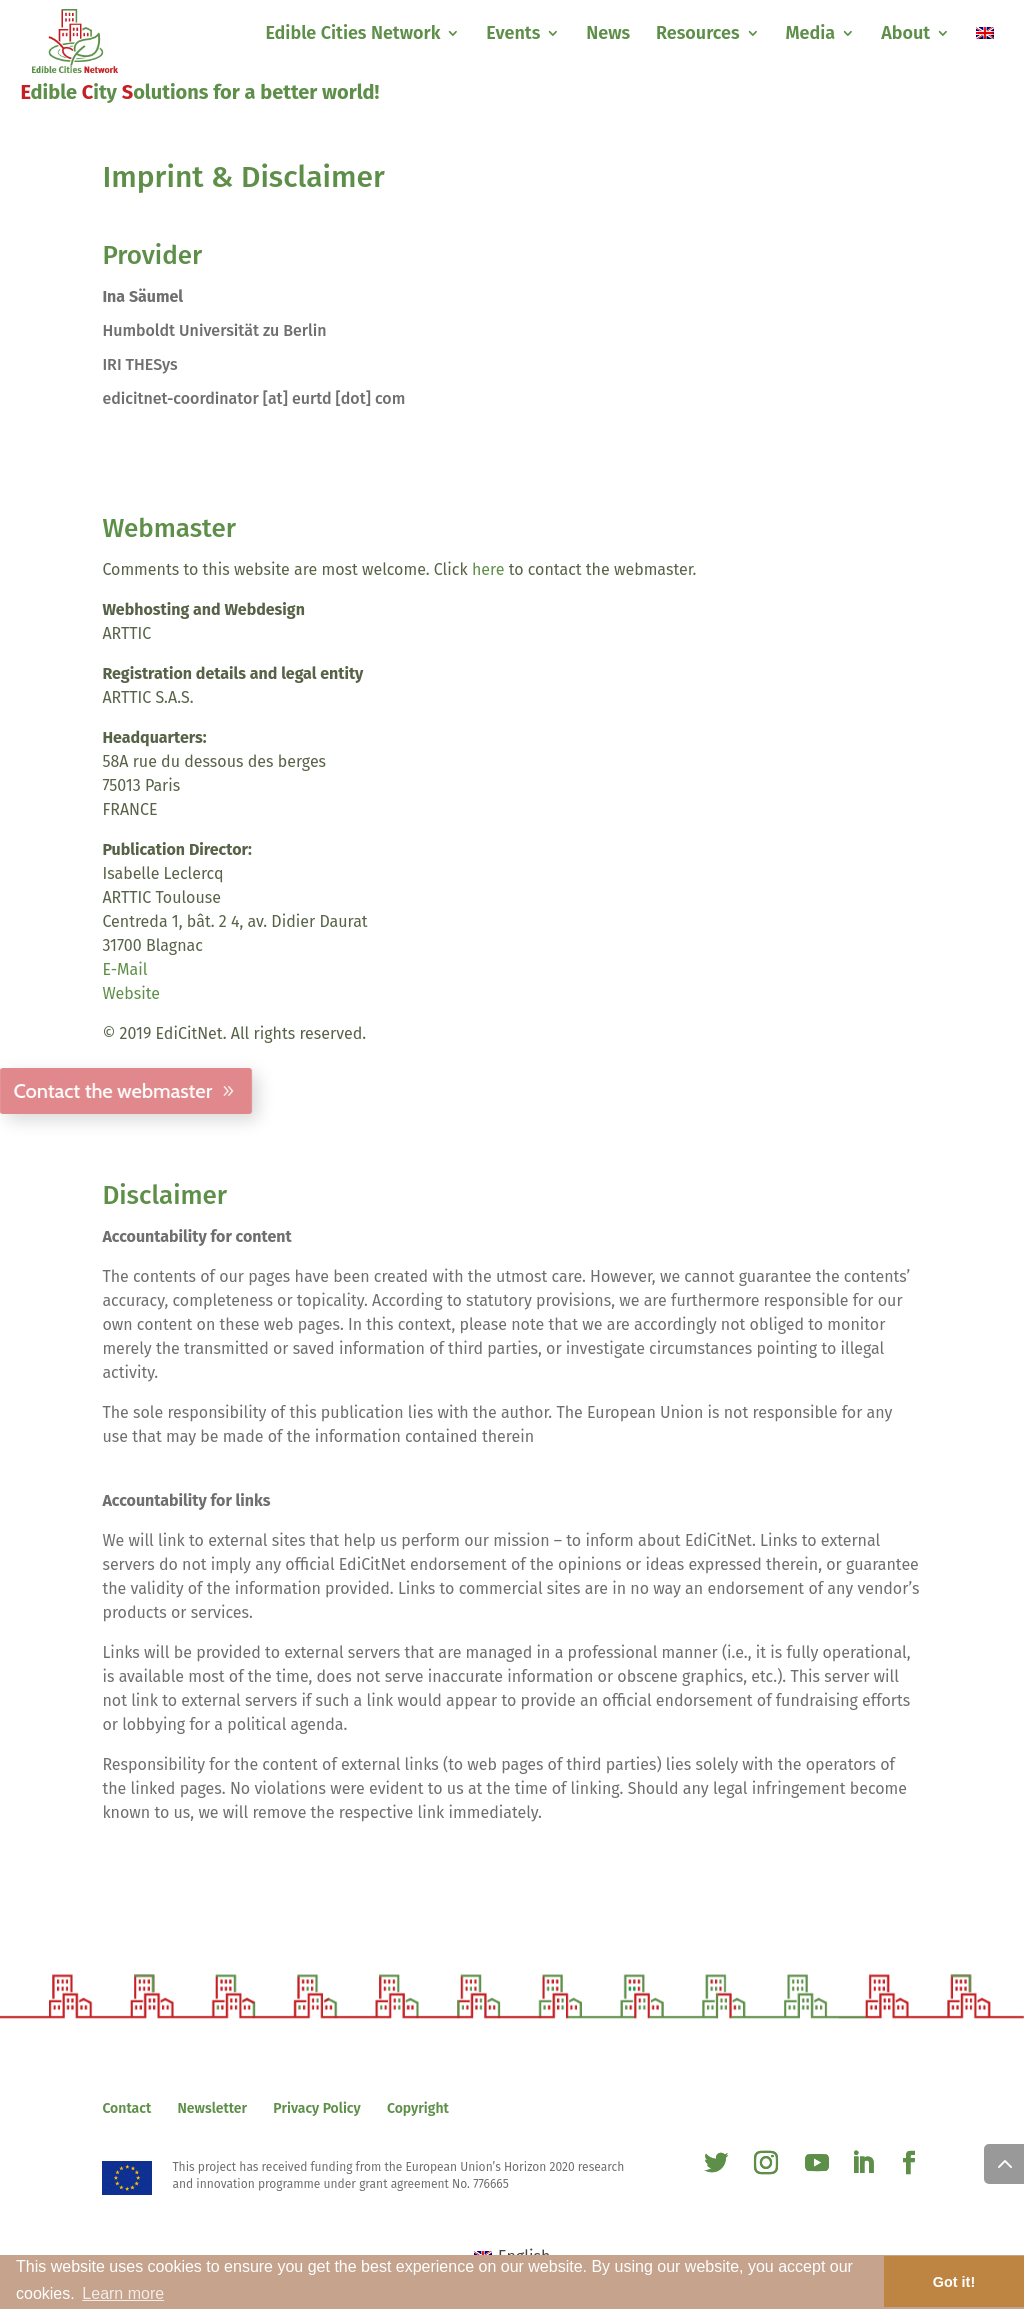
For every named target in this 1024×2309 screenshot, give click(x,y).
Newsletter (213, 2108)
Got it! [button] (954, 2282)
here (488, 569)
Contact (126, 2108)
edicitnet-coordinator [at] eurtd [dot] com (253, 398)
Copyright (418, 2108)
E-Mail (124, 969)
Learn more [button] (123, 2293)
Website (131, 993)
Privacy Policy (316, 2108)
